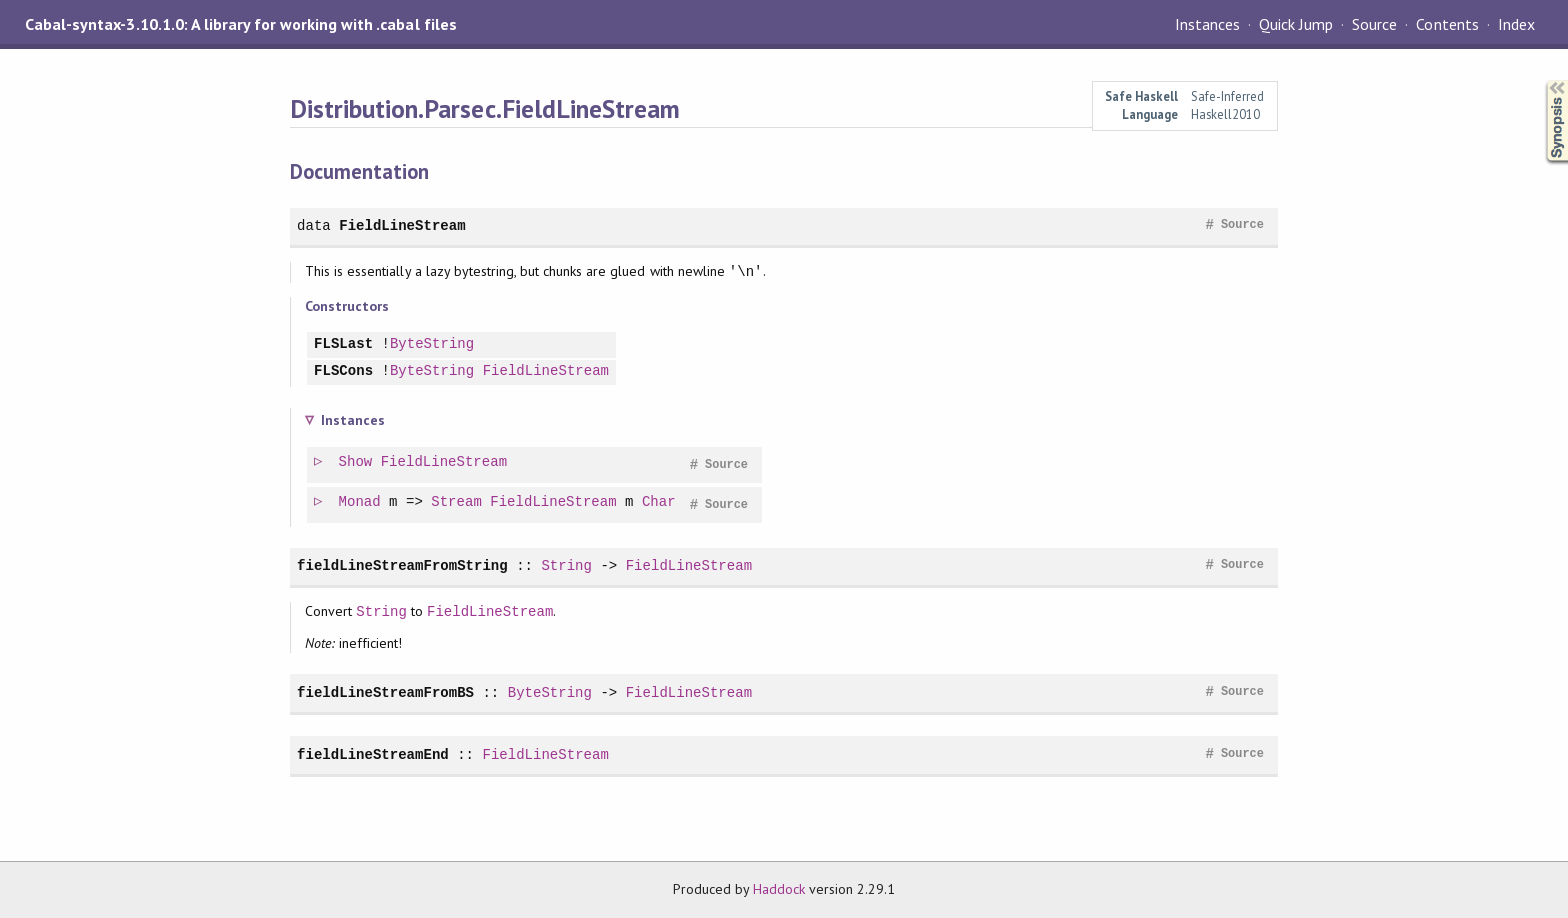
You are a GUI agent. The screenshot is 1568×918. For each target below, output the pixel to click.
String (566, 565)
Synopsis (1541, 80)
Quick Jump (1296, 24)
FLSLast (343, 344)
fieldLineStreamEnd (373, 754)
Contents (1447, 24)
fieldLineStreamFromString (402, 565)
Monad (361, 502)
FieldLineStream (402, 225)
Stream (457, 502)
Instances (1207, 24)
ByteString (432, 344)
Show (357, 462)
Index (1516, 24)
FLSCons (343, 371)
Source (1374, 24)
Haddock (779, 889)
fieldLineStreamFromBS (385, 692)
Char (660, 502)
